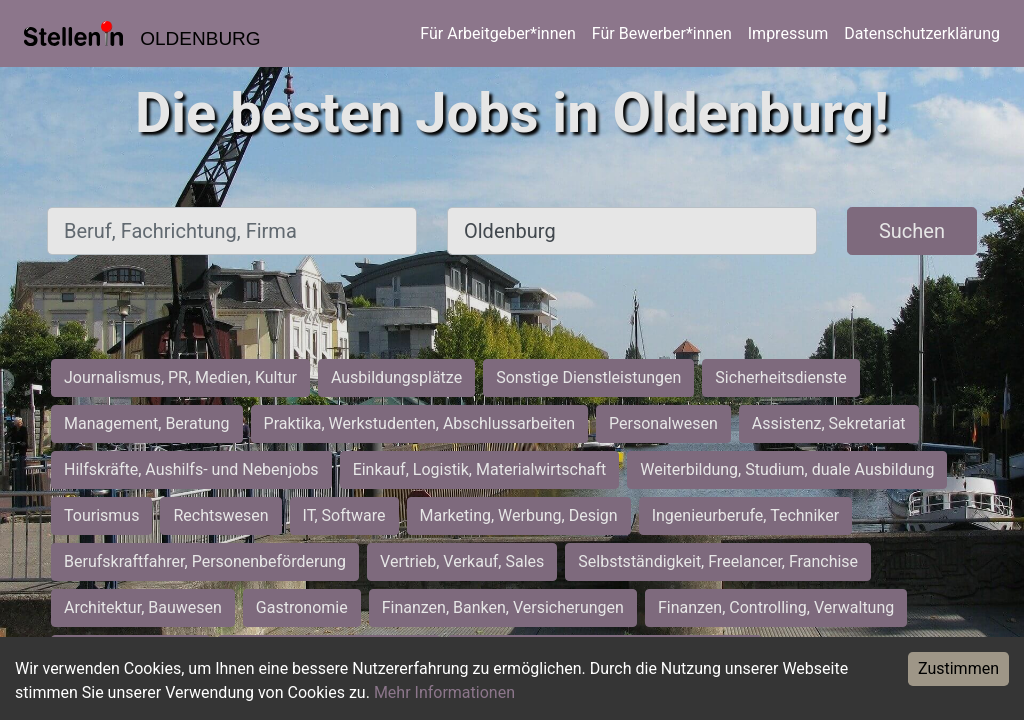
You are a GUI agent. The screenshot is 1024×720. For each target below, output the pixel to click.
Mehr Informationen (444, 692)
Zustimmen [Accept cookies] (958, 668)
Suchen (912, 231)
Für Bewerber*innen (662, 33)
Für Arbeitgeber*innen (497, 33)
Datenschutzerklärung (922, 33)
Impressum (788, 33)
